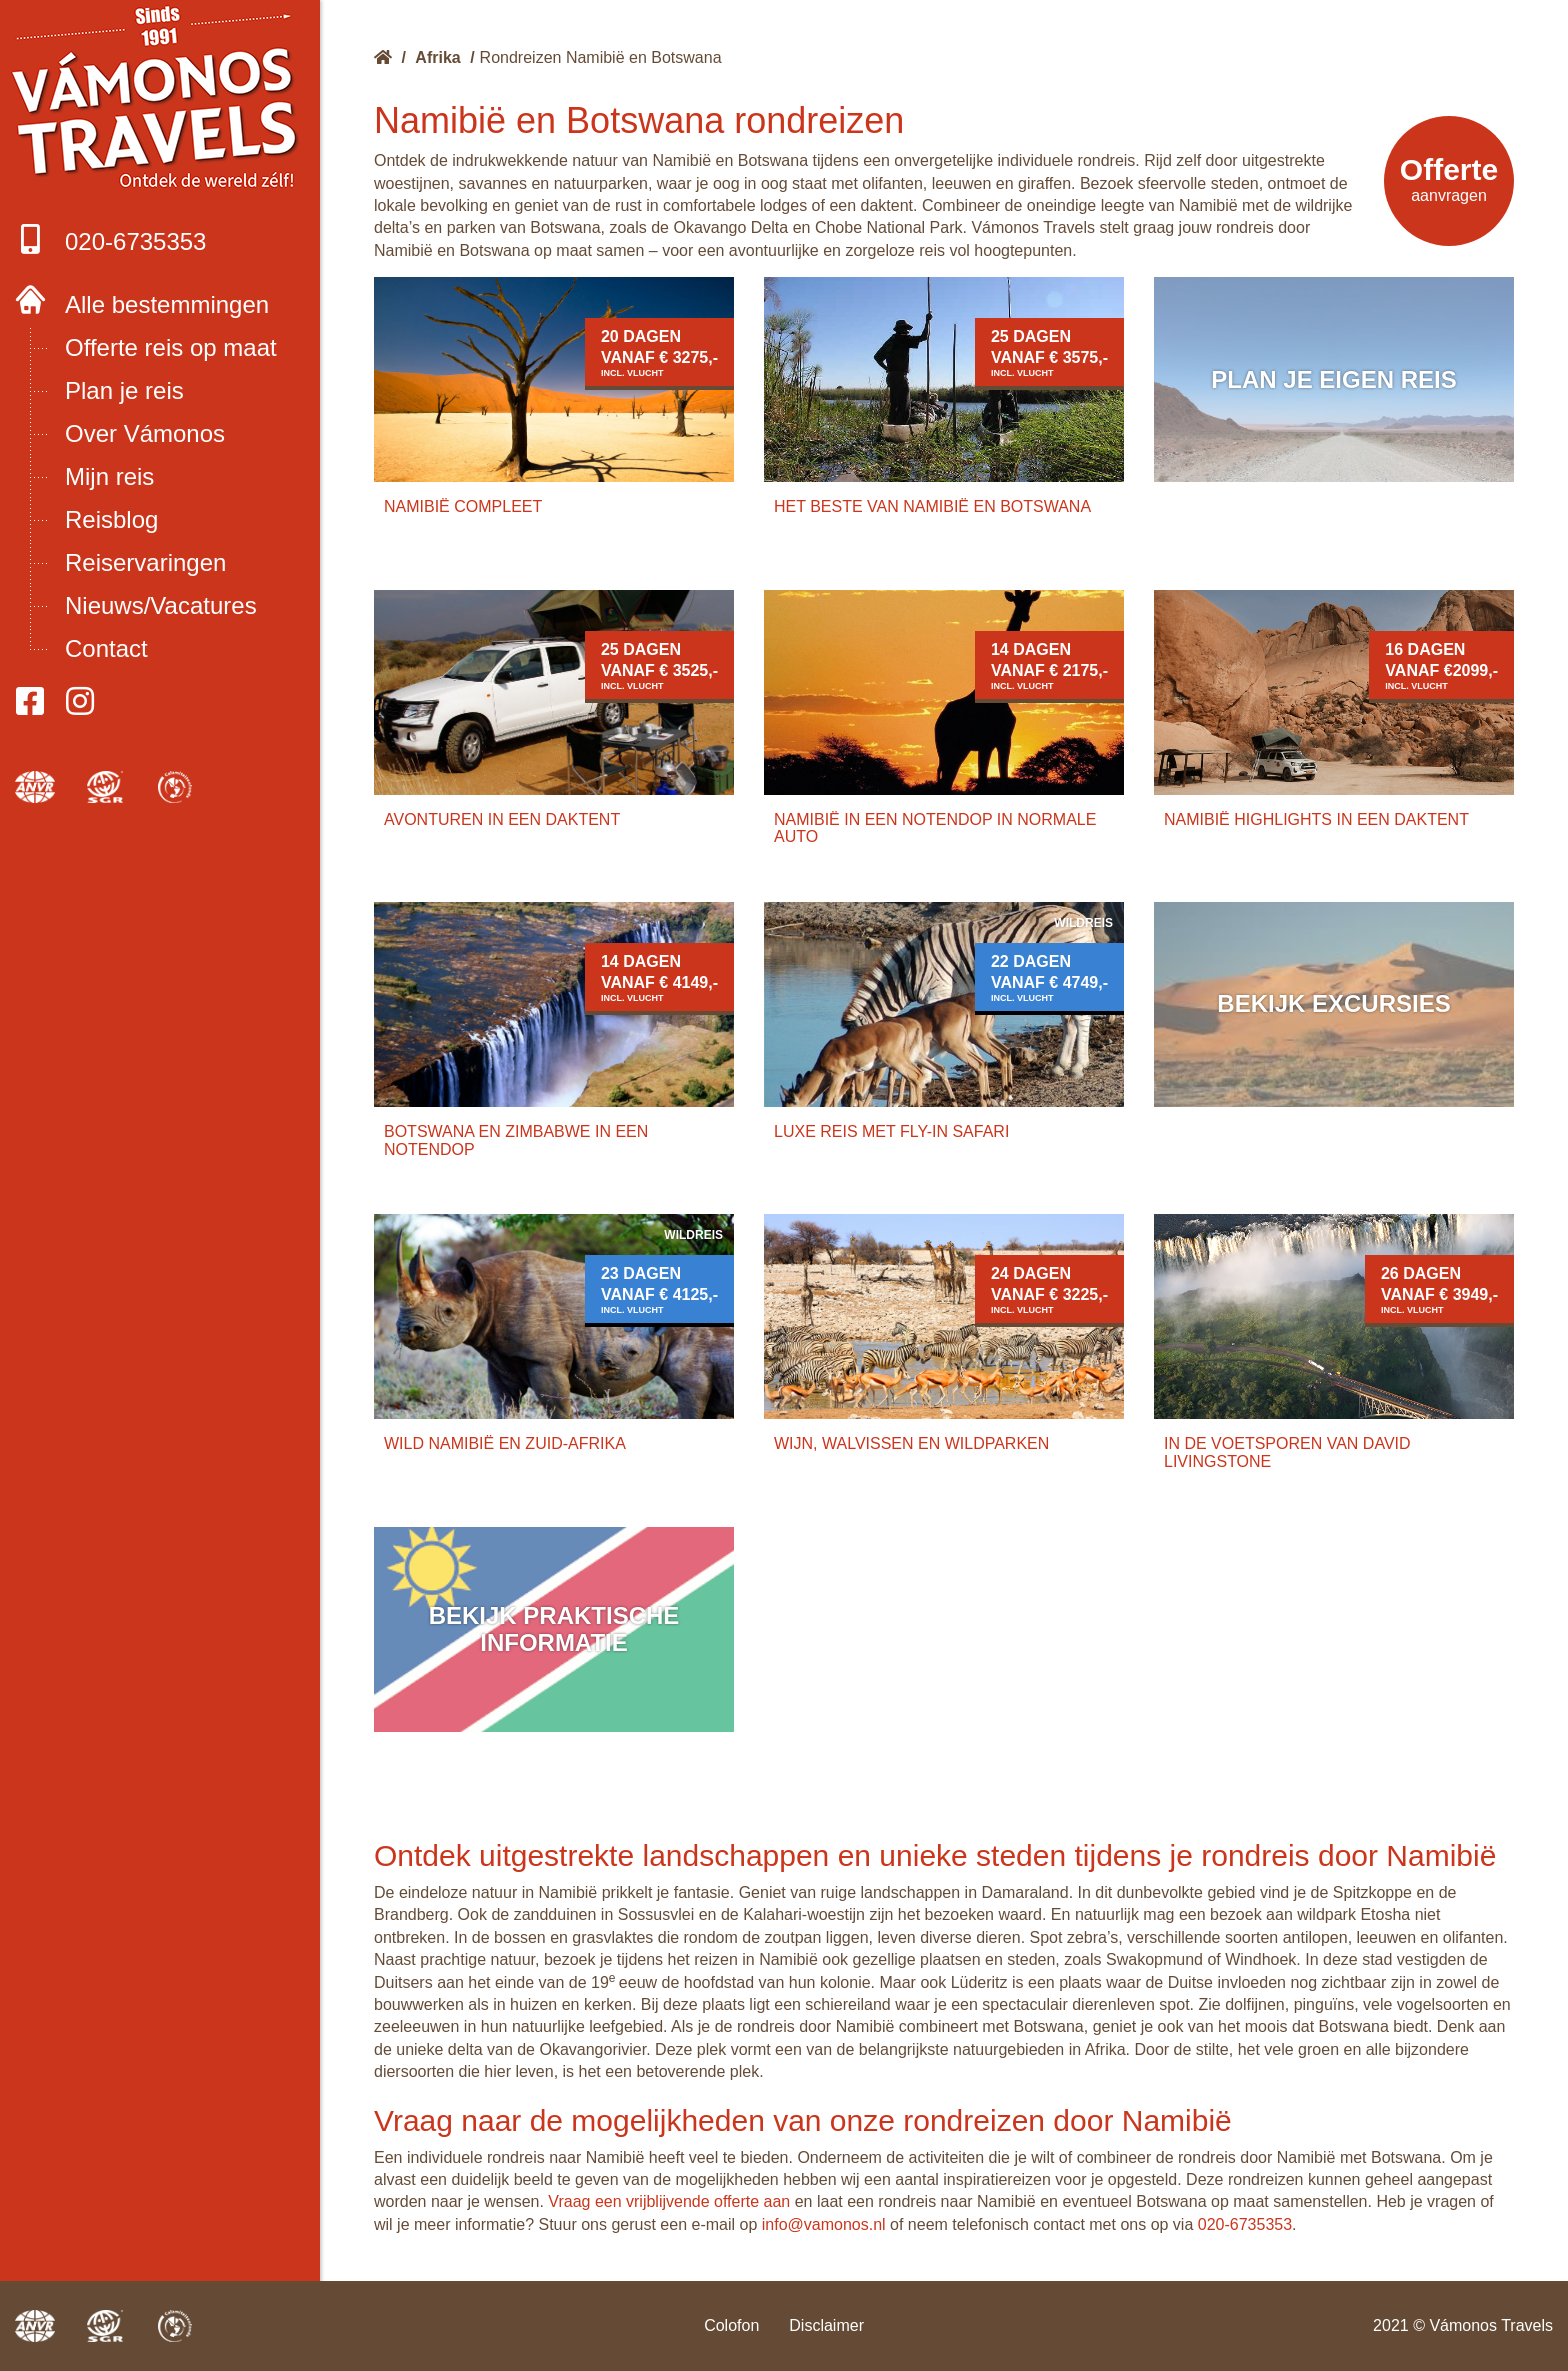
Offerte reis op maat (171, 347)
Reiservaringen (145, 562)
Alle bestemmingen (167, 304)
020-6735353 (110, 239)
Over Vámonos (145, 433)
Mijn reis (109, 476)
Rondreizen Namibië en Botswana (601, 57)
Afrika (437, 57)
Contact (106, 648)
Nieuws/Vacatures (161, 605)
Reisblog (111, 519)
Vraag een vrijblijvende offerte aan (669, 2201)
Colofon (731, 2325)
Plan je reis (124, 390)
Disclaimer (826, 2325)
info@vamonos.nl (824, 2224)
